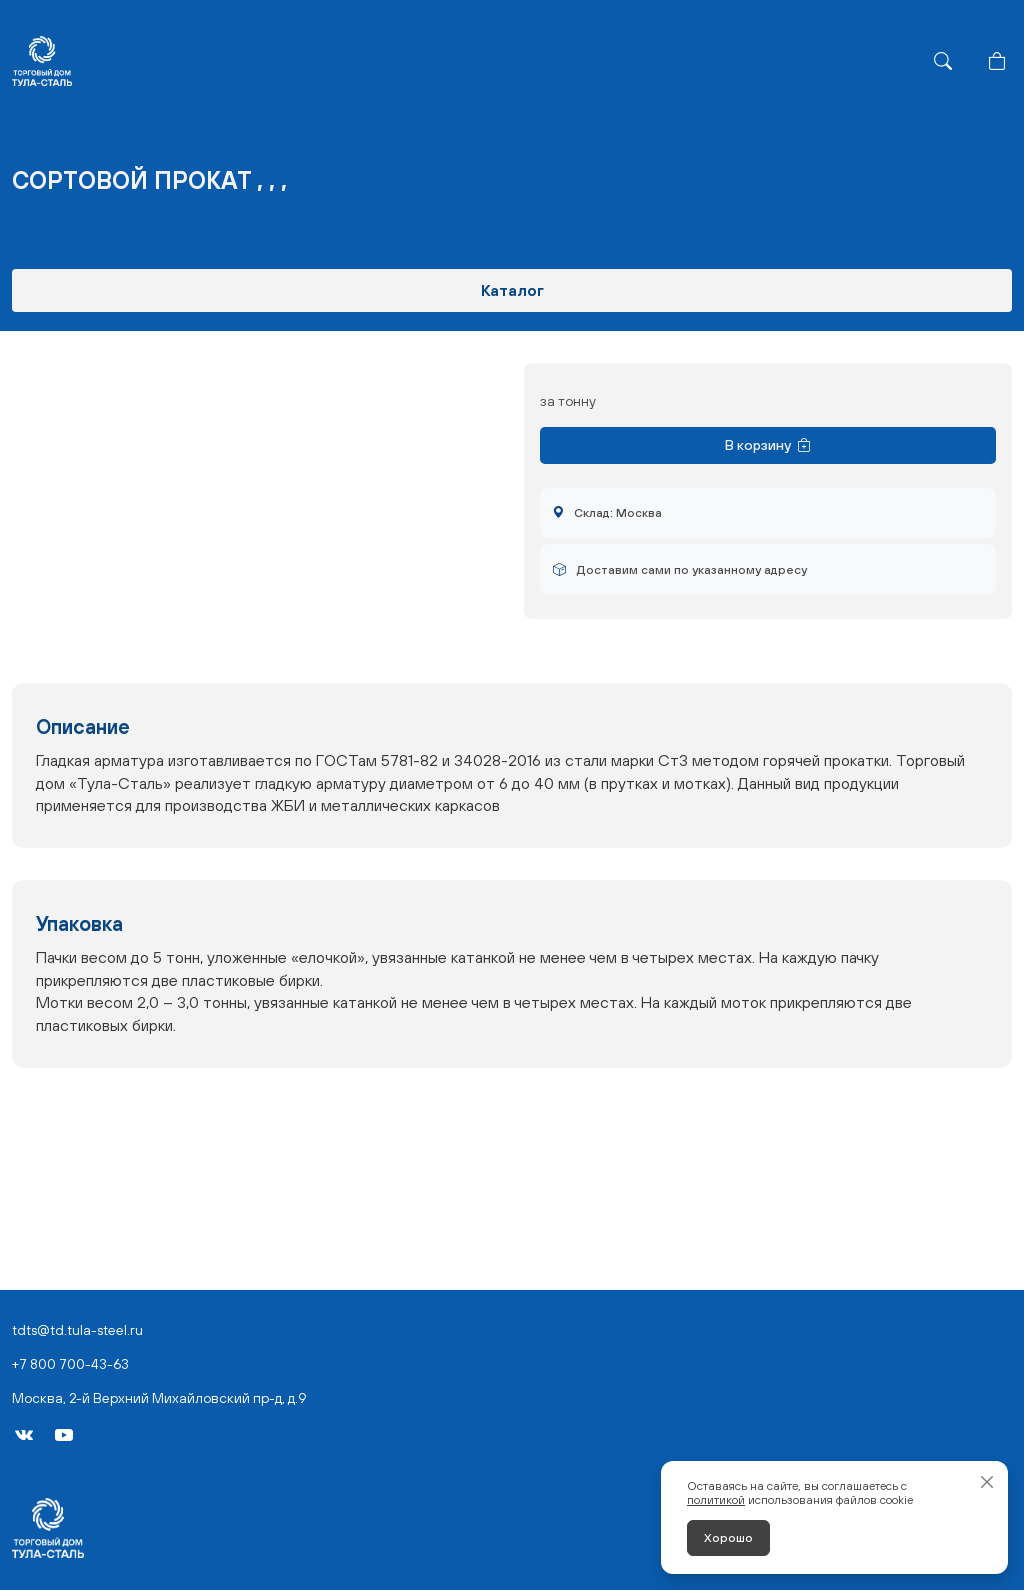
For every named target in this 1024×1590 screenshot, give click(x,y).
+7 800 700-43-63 (70, 1364)
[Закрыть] (987, 1482)
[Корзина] (997, 61)
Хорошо (728, 1538)
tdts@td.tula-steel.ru (77, 1330)
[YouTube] (64, 1435)
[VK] (24, 1435)
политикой (716, 1500)
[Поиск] (943, 61)
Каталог (512, 290)
